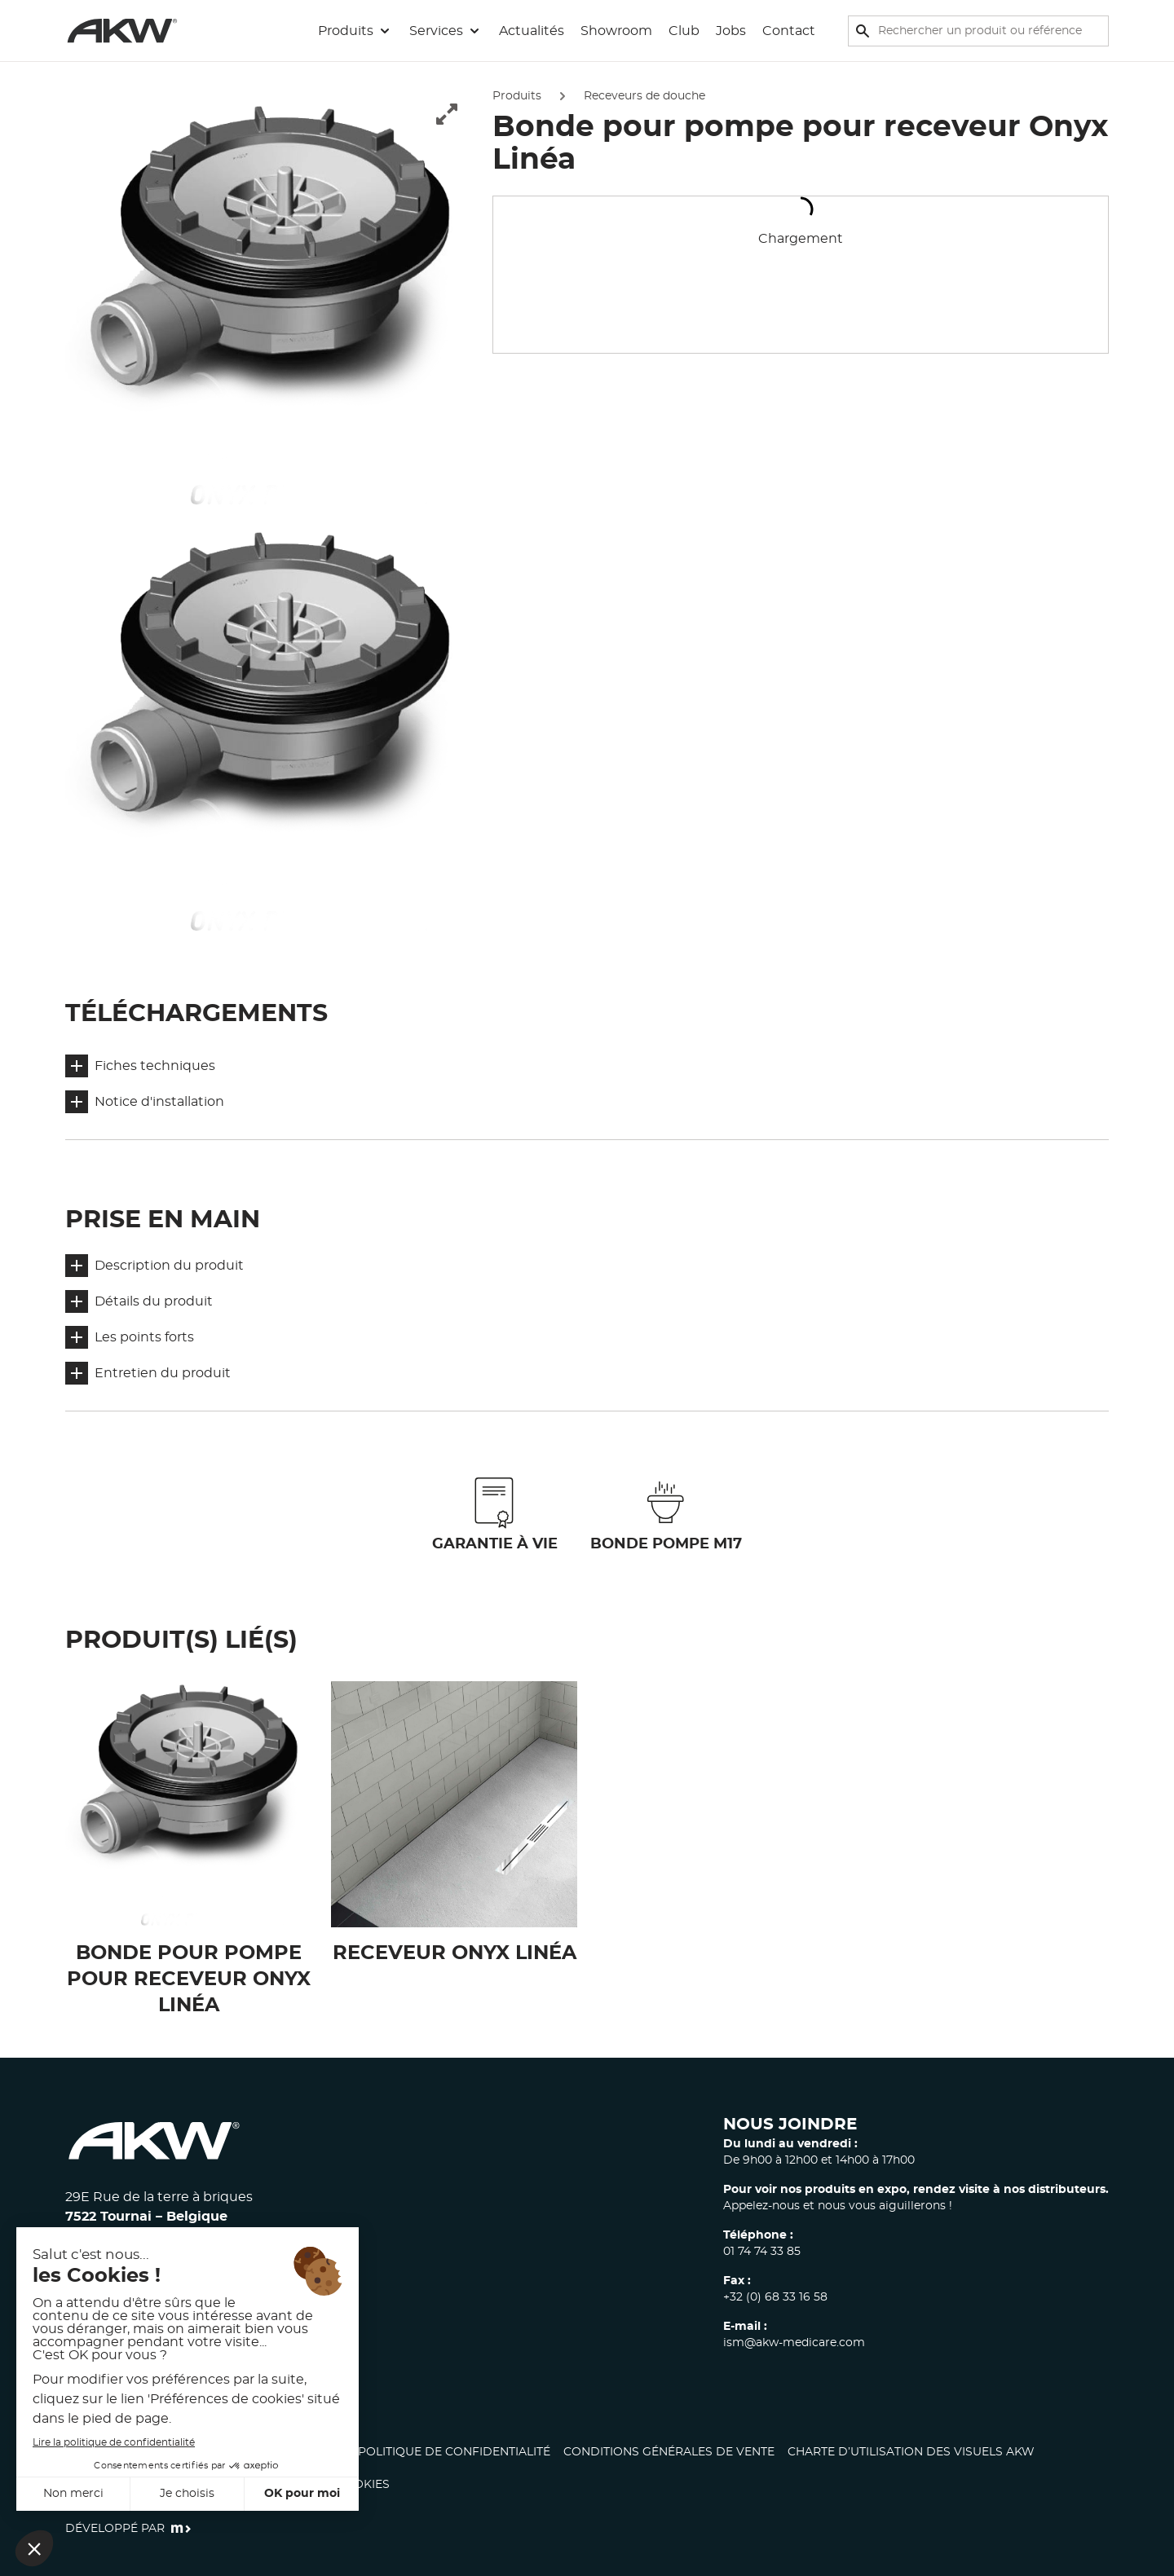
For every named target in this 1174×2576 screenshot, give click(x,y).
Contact (788, 30)
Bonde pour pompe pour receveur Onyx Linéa (189, 1979)
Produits (516, 96)
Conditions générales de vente (669, 2452)
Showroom (616, 30)
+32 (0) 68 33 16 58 (775, 2297)
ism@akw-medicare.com (794, 2343)
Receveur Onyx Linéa (454, 1953)
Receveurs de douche (644, 96)
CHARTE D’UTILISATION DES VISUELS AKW (911, 2452)
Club (684, 30)
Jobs (731, 30)
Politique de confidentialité (454, 2452)
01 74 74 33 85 (762, 2251)
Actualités (531, 30)
